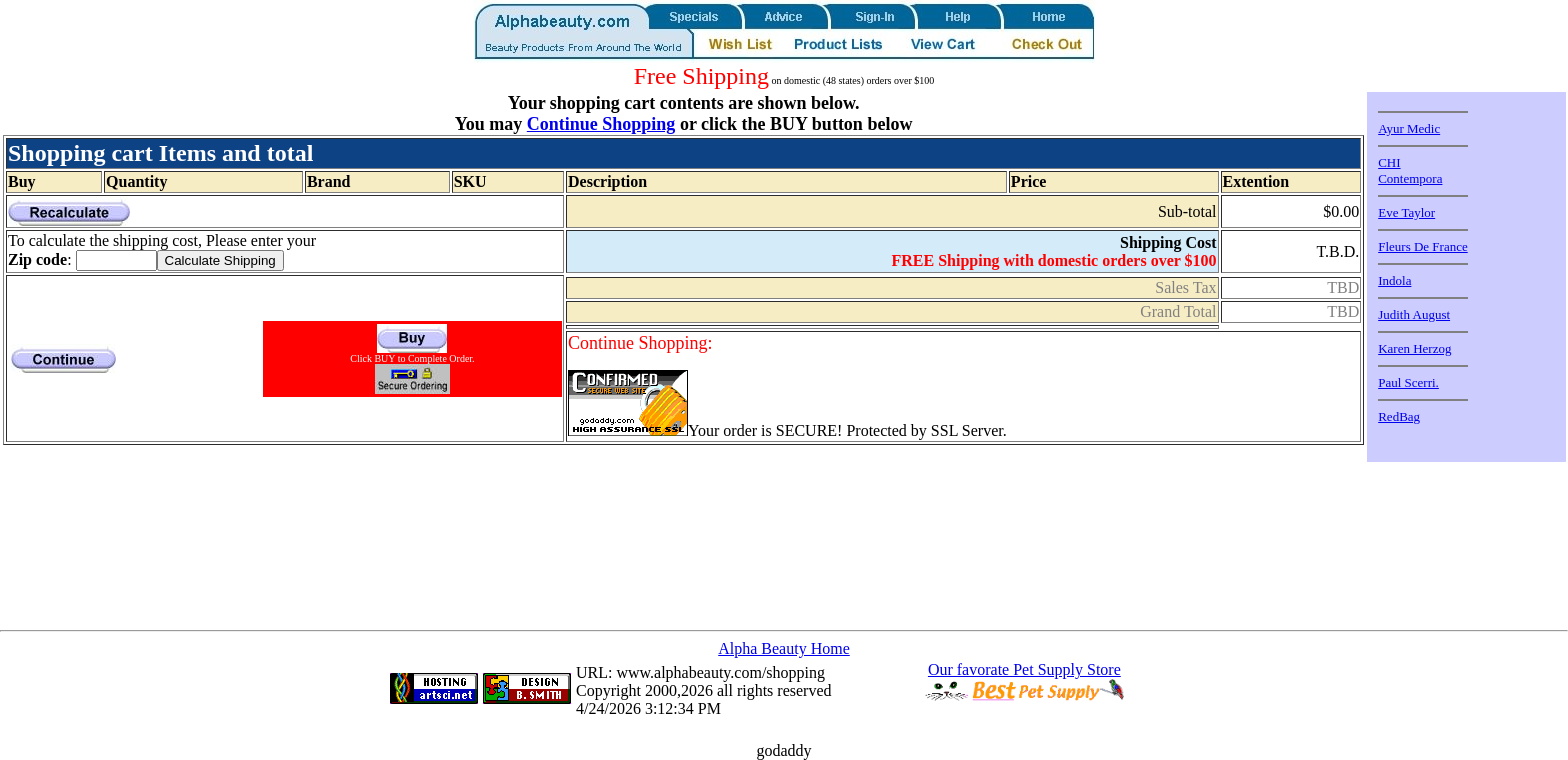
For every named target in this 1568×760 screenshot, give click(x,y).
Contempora (1410, 178)
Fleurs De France (1423, 246)
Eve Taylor (1406, 212)
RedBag (1399, 416)
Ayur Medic (1409, 128)
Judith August (1414, 314)
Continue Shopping (601, 124)
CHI (1389, 162)
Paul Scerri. (1408, 382)
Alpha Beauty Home (784, 648)
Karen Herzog (1414, 348)
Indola (1394, 280)
